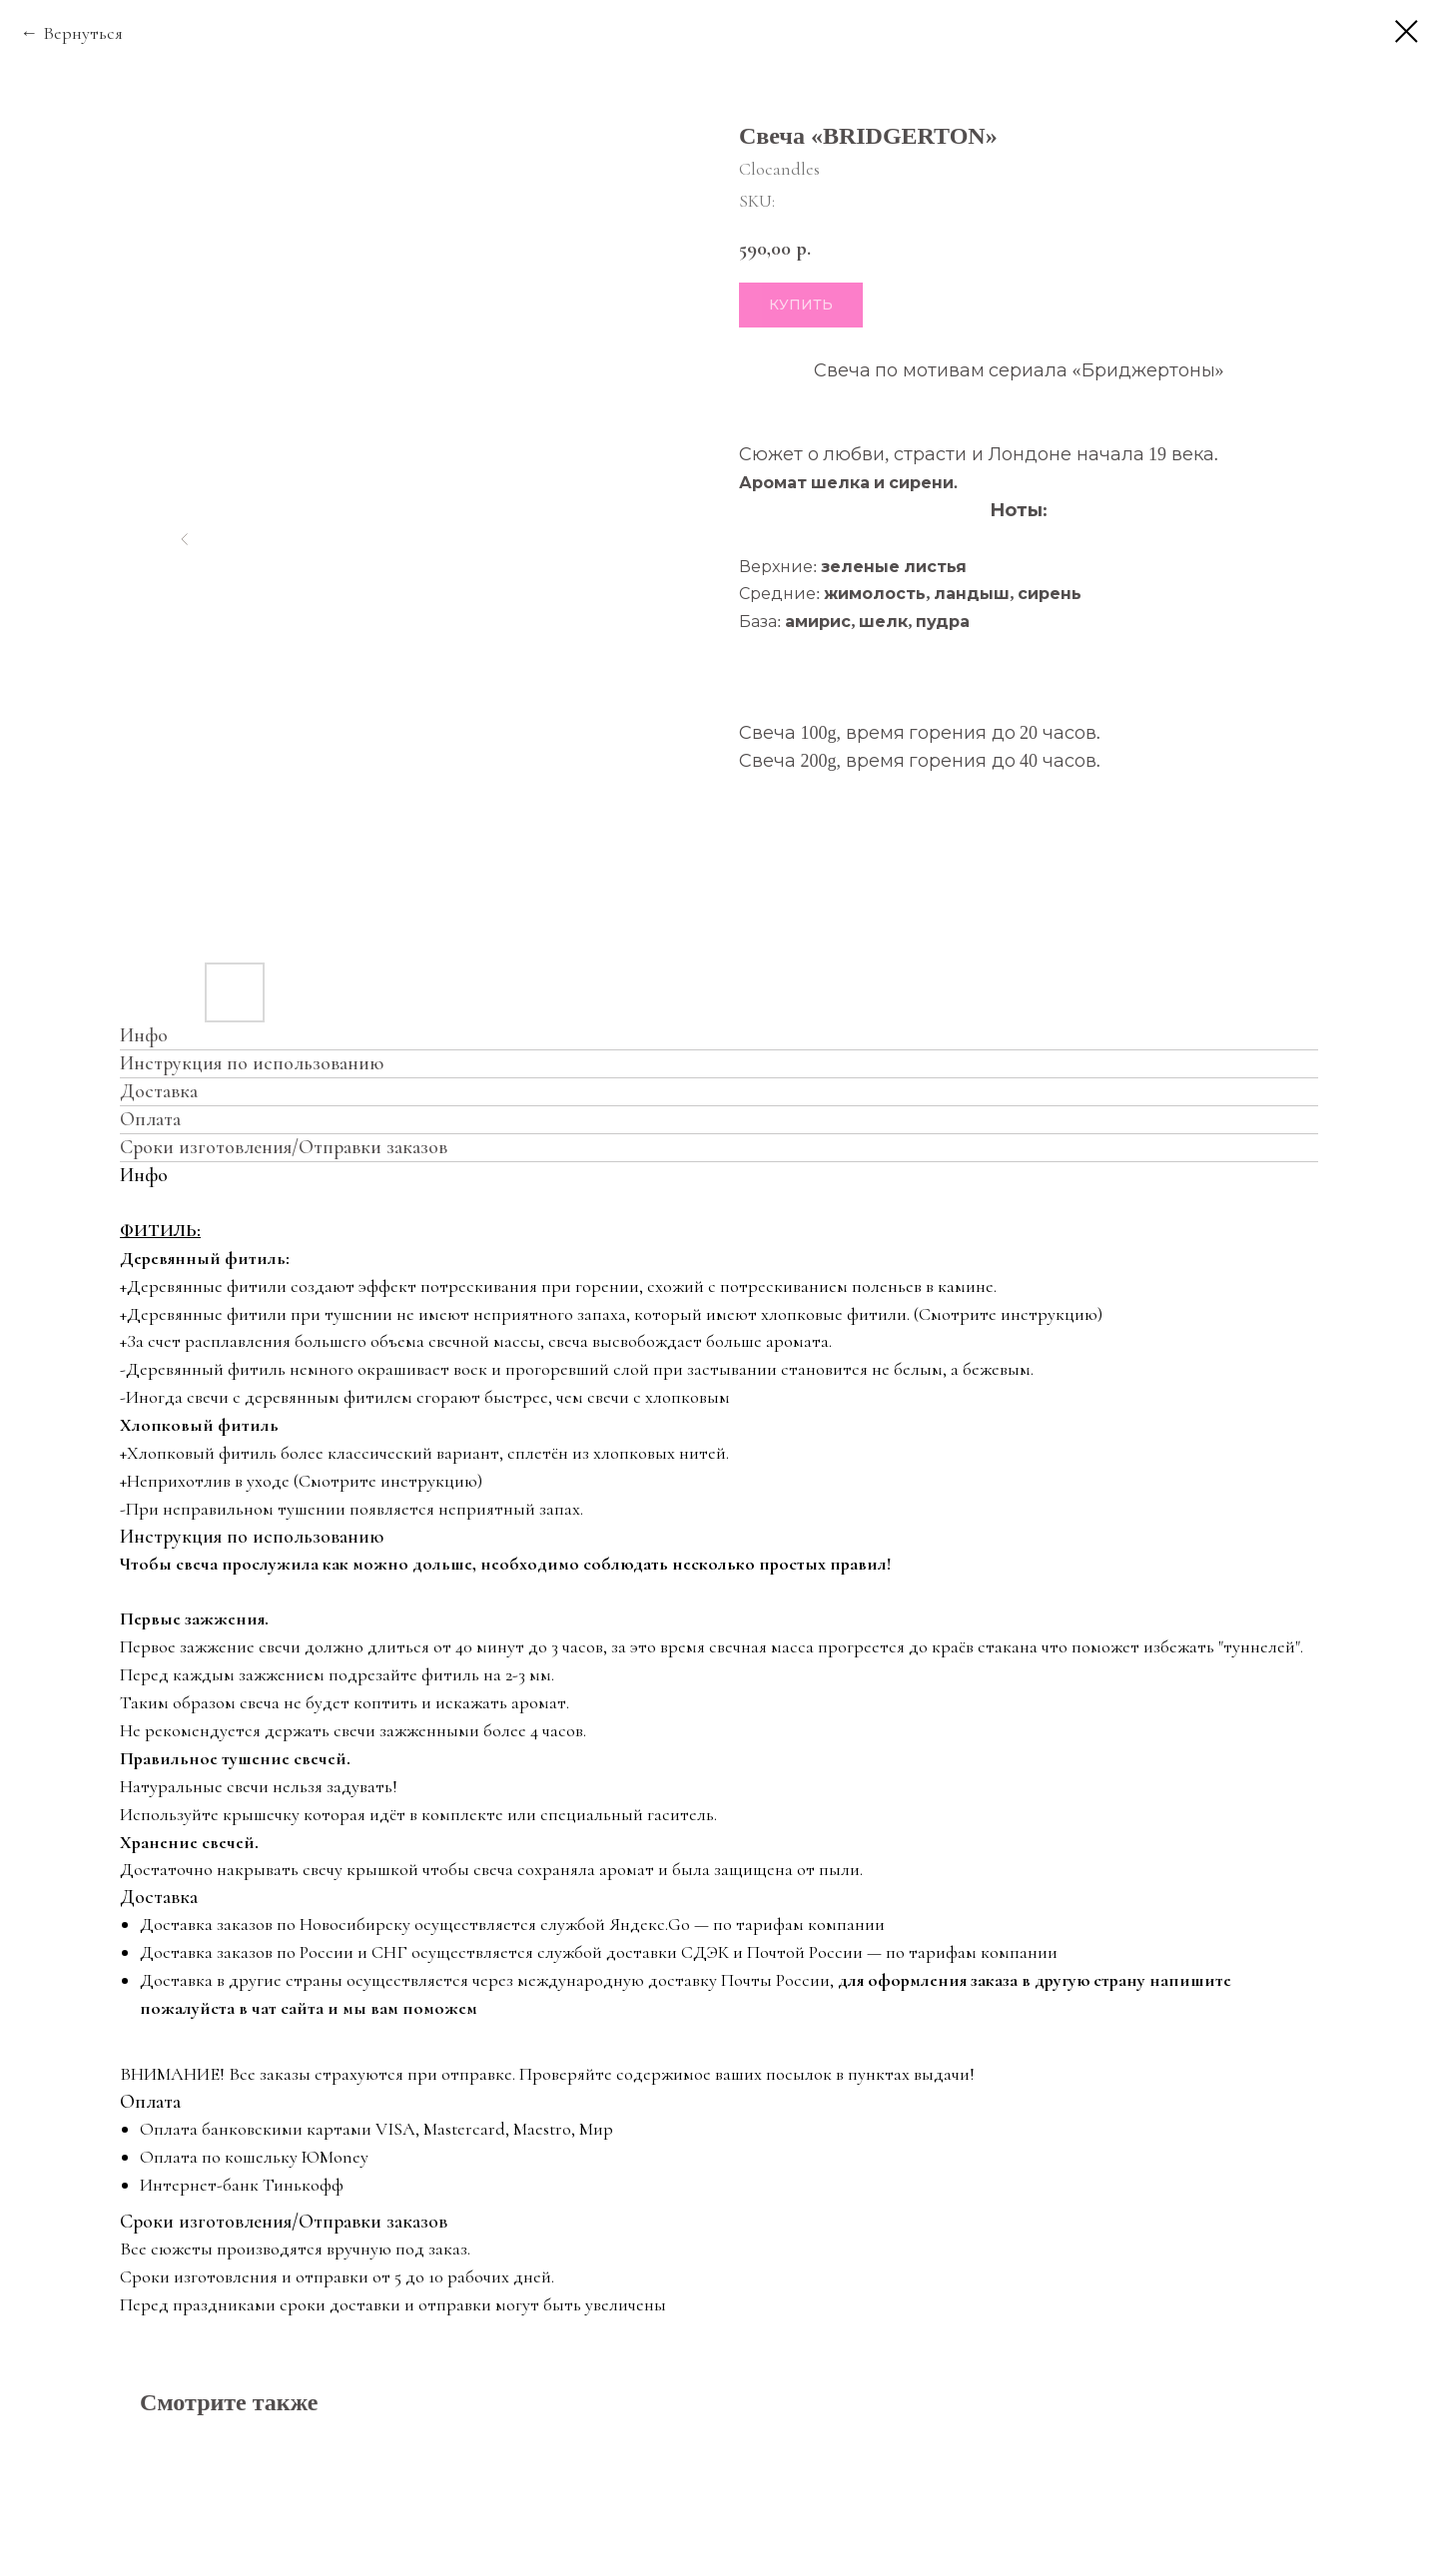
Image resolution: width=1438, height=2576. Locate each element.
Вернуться (83, 33)
